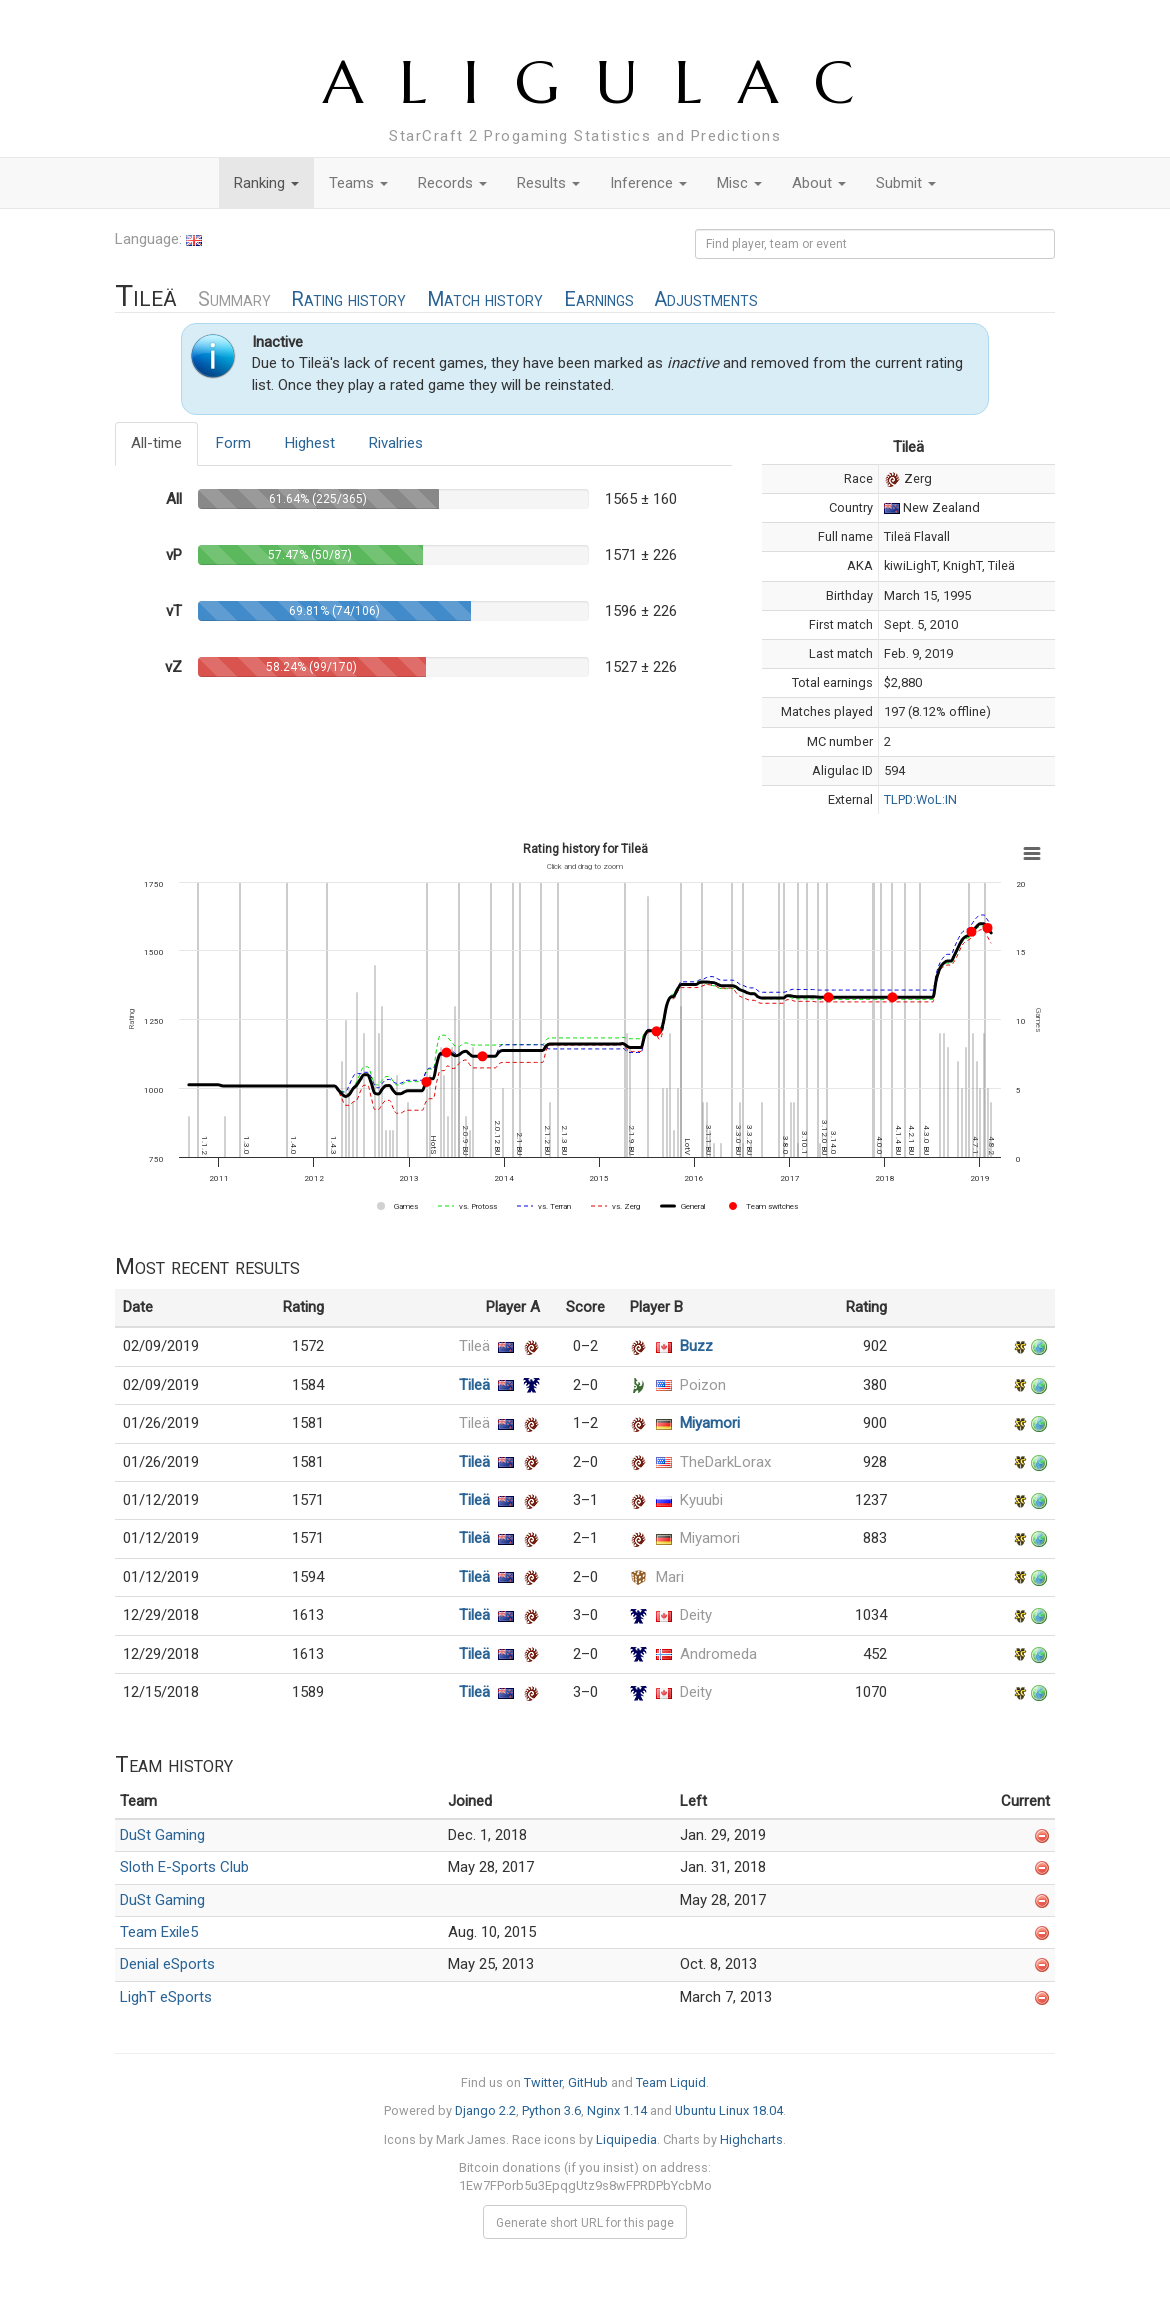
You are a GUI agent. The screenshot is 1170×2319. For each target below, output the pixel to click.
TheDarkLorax (725, 1462)
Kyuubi (701, 1500)
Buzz (696, 1346)
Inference (648, 183)
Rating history (348, 299)
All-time (156, 443)
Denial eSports (167, 1964)
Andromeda (718, 1654)
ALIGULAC (606, 82)
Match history (485, 299)
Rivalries (396, 443)
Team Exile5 (159, 1932)
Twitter (543, 2082)
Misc (739, 183)
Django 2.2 (485, 2110)
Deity (696, 1615)
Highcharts (751, 2139)
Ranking (266, 183)
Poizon (703, 1385)
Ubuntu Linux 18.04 (729, 2110)
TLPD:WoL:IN (920, 799)
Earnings (599, 299)
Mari (670, 1577)
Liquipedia (626, 2139)
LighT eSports (166, 1997)
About (819, 183)
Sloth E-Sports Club (184, 1867)
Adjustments (706, 299)
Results (548, 183)
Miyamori (710, 1423)
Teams (358, 183)
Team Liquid (671, 2082)
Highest (310, 443)
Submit (906, 183)
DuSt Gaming (162, 1835)
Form (233, 443)
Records (452, 183)
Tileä (474, 1346)
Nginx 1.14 (617, 2110)
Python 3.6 (551, 2110)
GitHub (588, 2082)
